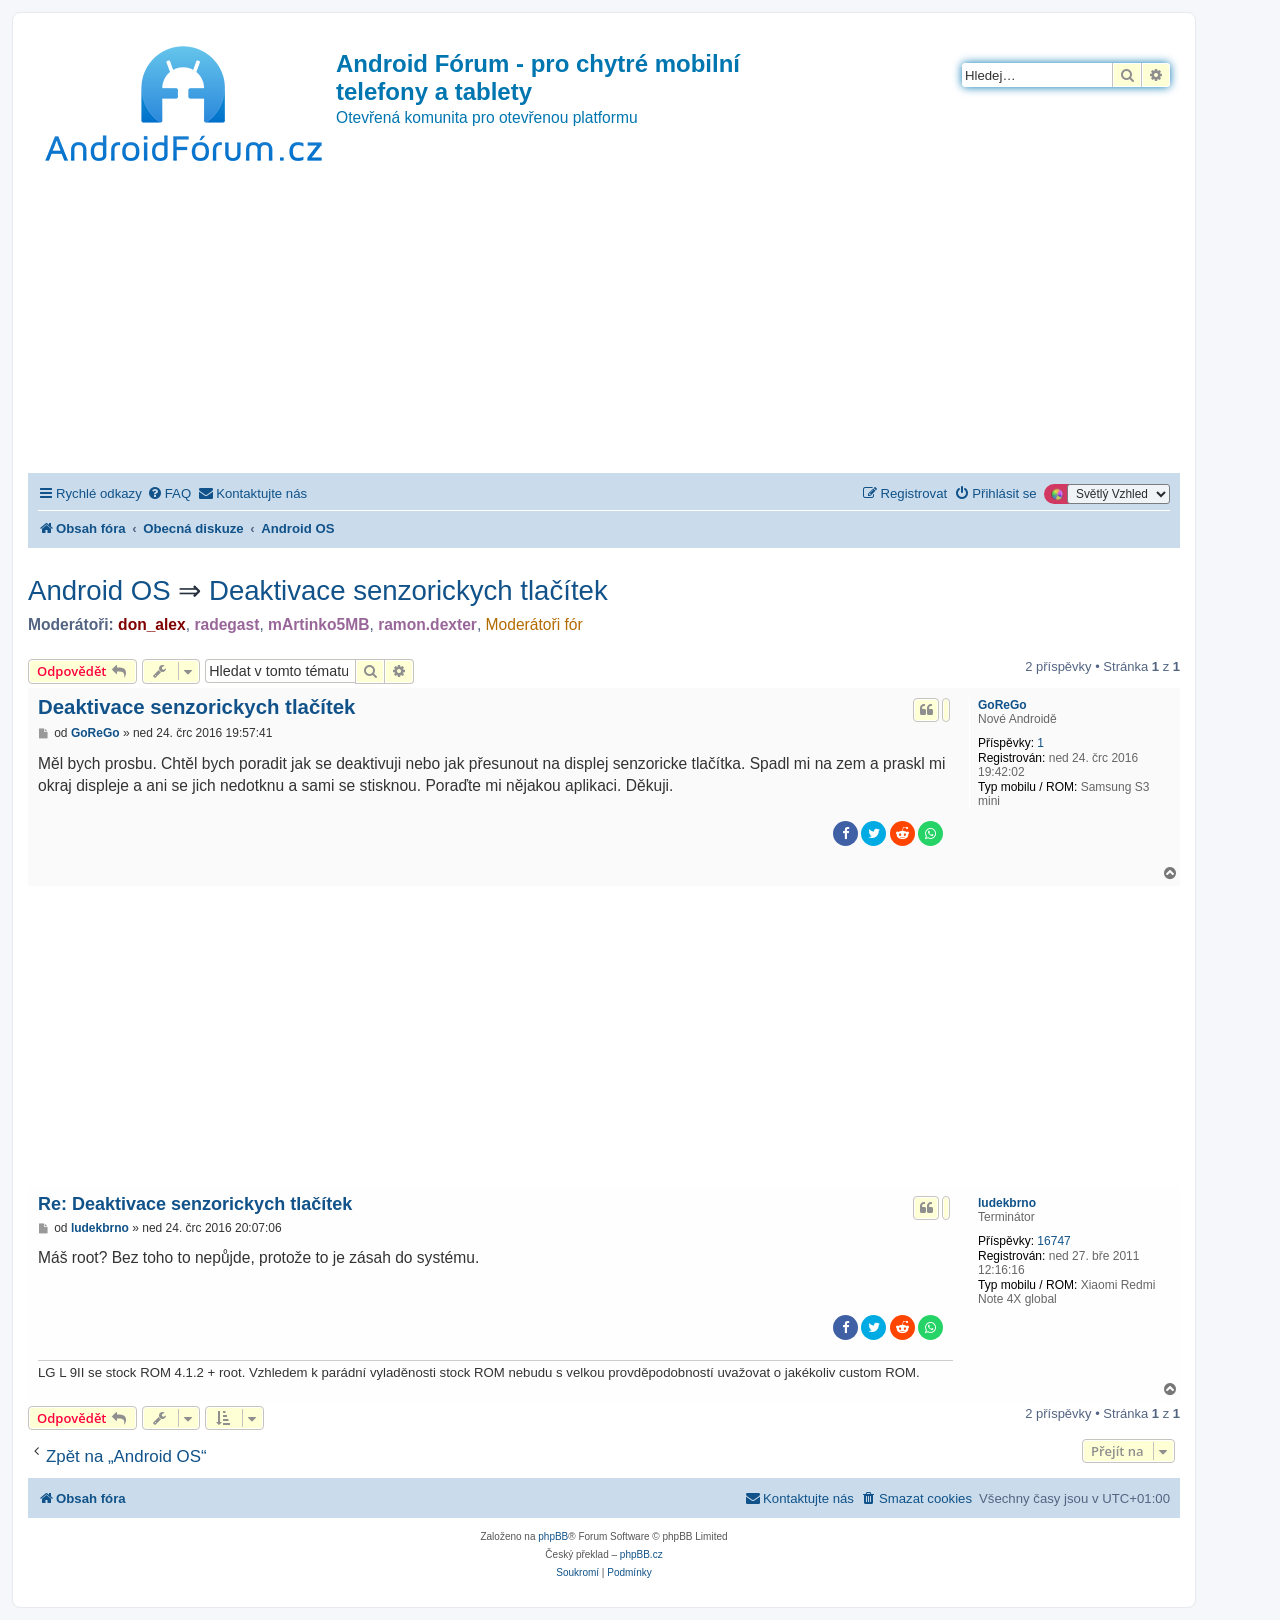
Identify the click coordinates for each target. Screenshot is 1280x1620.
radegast (226, 624)
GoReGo (1002, 705)
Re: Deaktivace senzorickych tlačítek (195, 1204)
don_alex (152, 624)
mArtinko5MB (318, 624)
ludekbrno (1007, 1203)
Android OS (99, 590)
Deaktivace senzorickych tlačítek (408, 590)
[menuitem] (169, 493)
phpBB (553, 1536)
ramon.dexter (427, 624)
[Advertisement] (604, 323)
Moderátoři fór (534, 624)
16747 (1053, 1241)
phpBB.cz (641, 1554)
